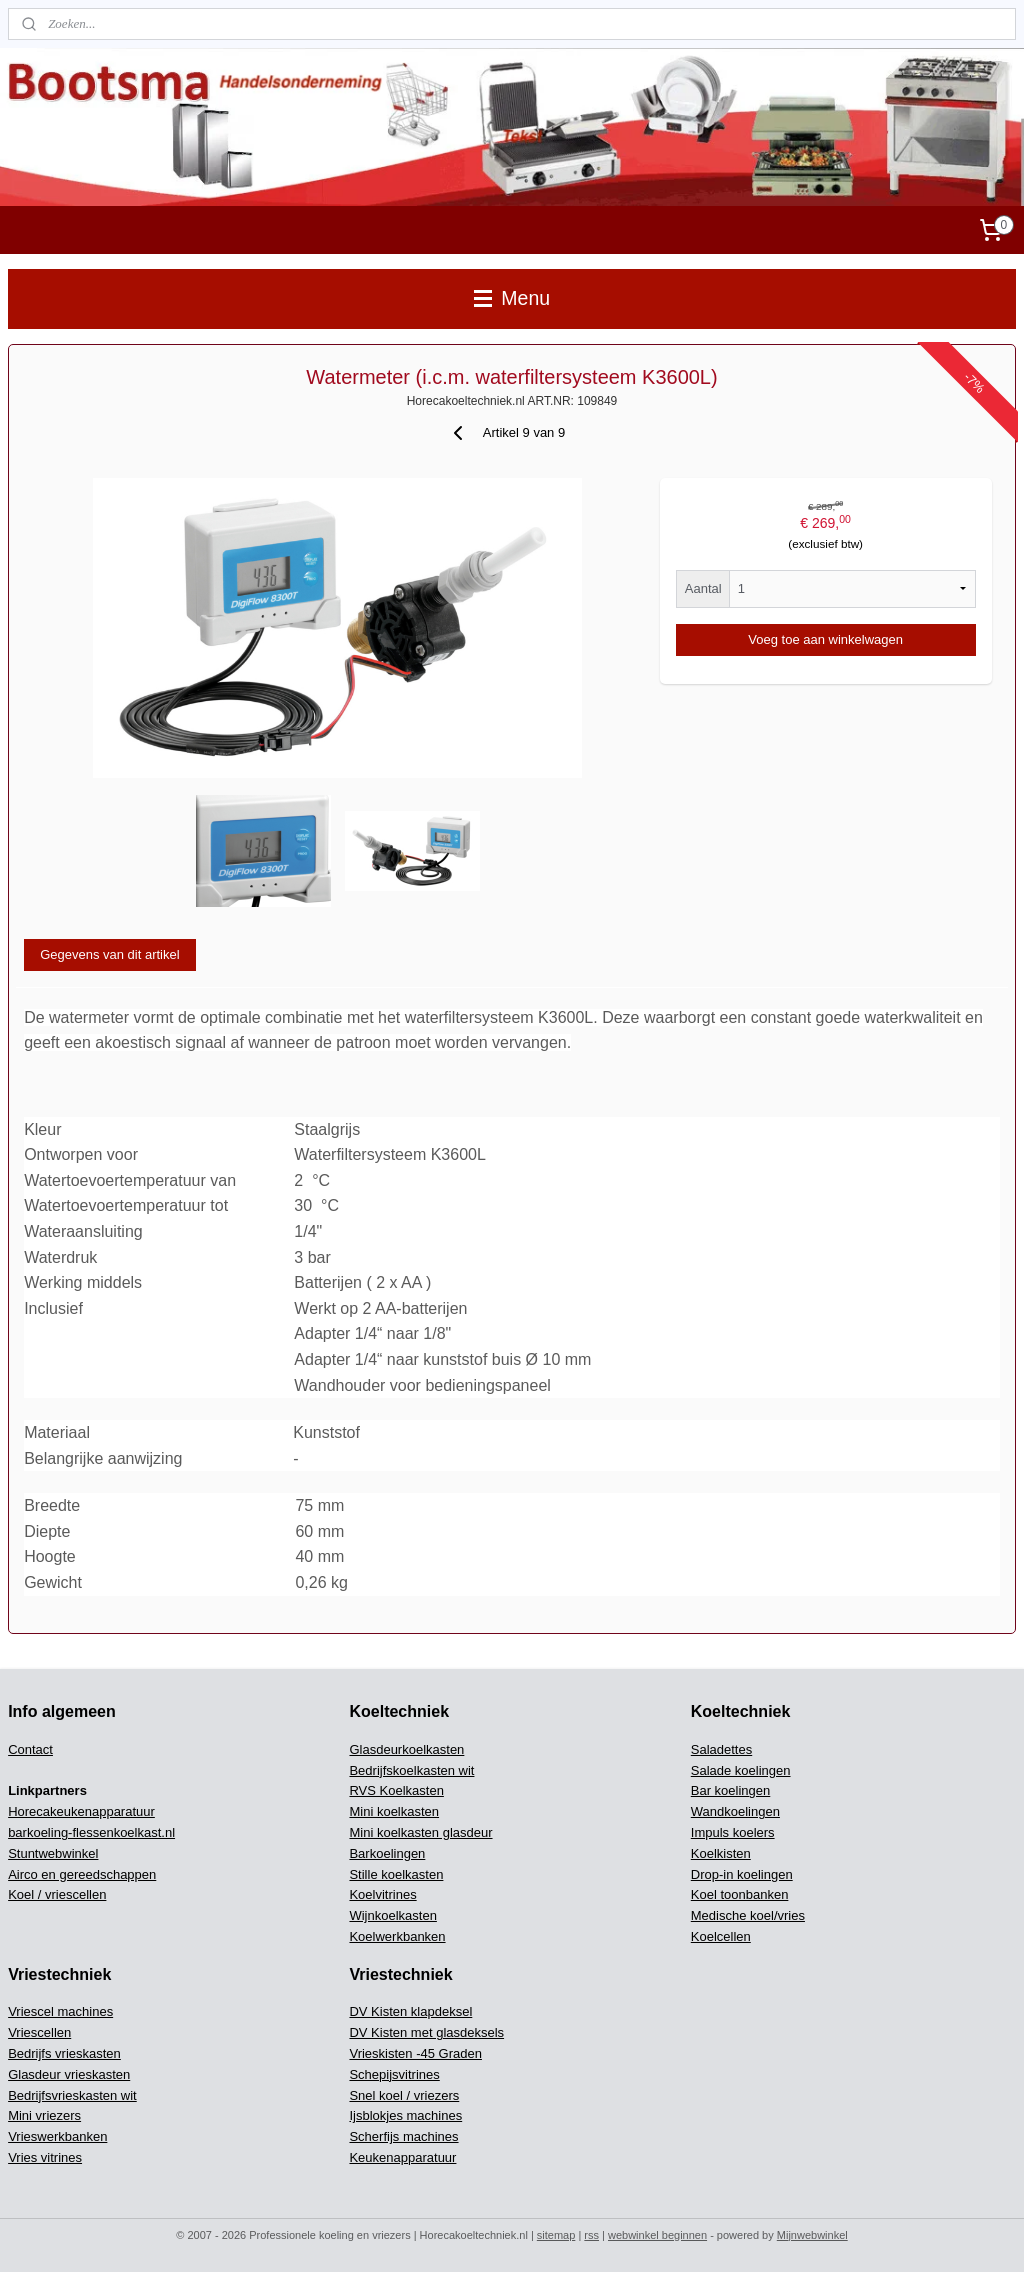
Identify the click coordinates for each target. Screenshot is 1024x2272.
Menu (512, 298)
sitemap (556, 2235)
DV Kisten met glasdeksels (426, 2032)
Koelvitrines (382, 1894)
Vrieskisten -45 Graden (415, 2053)
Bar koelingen (731, 1790)
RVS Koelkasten (396, 1790)
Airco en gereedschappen (82, 1874)
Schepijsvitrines (394, 2074)
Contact (30, 1749)
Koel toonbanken (740, 1894)
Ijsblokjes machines (405, 2115)
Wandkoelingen (735, 1811)
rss (591, 2235)
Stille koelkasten (396, 1874)
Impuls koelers (733, 1832)
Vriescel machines (60, 2011)
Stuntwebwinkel (53, 1853)
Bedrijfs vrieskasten (64, 2053)
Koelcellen (721, 1936)
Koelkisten (721, 1853)
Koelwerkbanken (397, 1936)
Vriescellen (39, 2032)
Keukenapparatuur (402, 2157)
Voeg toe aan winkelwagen (825, 639)
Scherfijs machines (403, 2136)
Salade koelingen (741, 1770)
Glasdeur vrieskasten (69, 2074)
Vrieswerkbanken (57, 2136)
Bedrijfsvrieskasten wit (72, 2095)
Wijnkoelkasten (392, 1915)
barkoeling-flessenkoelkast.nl (91, 1832)
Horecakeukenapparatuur (81, 1811)
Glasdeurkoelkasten (406, 1749)
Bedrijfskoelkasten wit (411, 1770)
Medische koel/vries (748, 1915)
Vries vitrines (45, 2157)
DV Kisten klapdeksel (410, 2011)
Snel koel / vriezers (404, 2095)
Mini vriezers (44, 2115)
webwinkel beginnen (657, 2235)
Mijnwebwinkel (812, 2235)
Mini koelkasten (394, 1811)
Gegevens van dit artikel (109, 954)
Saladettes (721, 1749)
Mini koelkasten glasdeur (420, 1832)
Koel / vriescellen (57, 1894)
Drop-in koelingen (742, 1874)
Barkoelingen (387, 1853)
